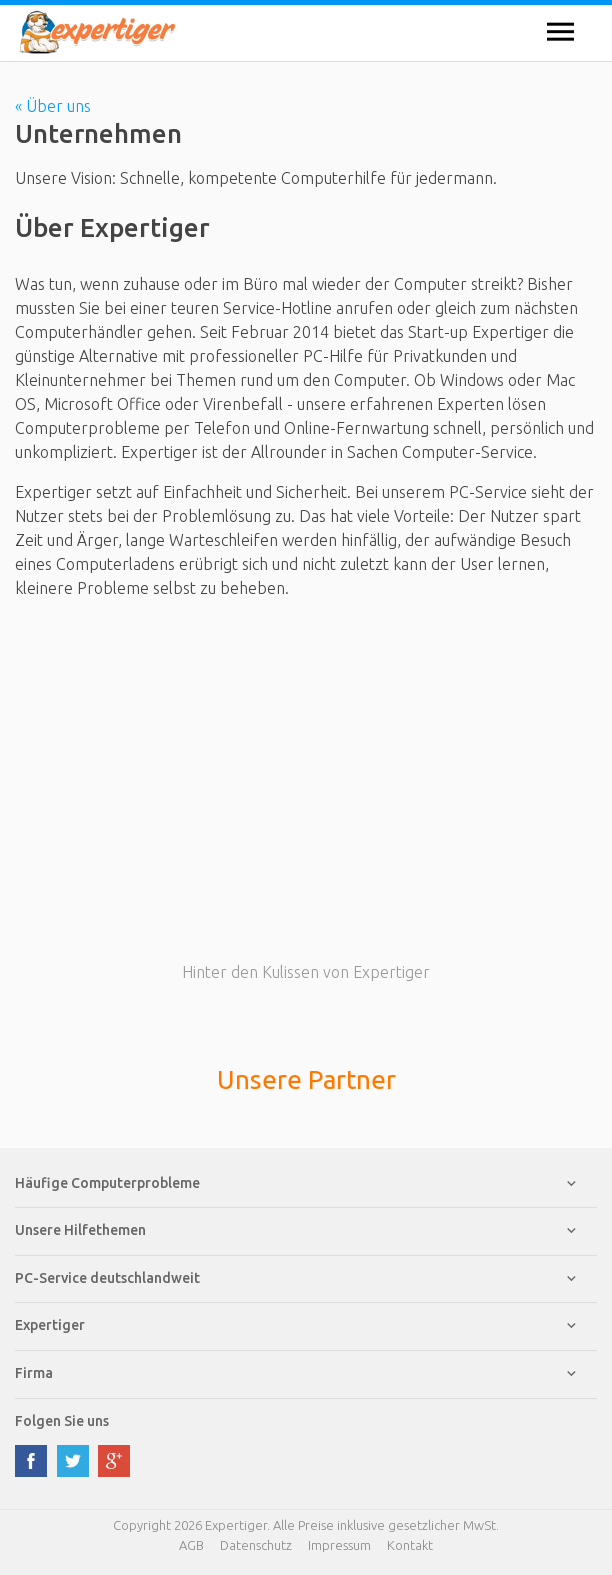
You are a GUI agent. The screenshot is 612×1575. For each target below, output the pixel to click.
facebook (31, 1461)
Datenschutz (256, 1545)
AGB (191, 1545)
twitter (73, 1461)
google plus (114, 1461)
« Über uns (53, 106)
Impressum (339, 1545)
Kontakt (410, 1545)
